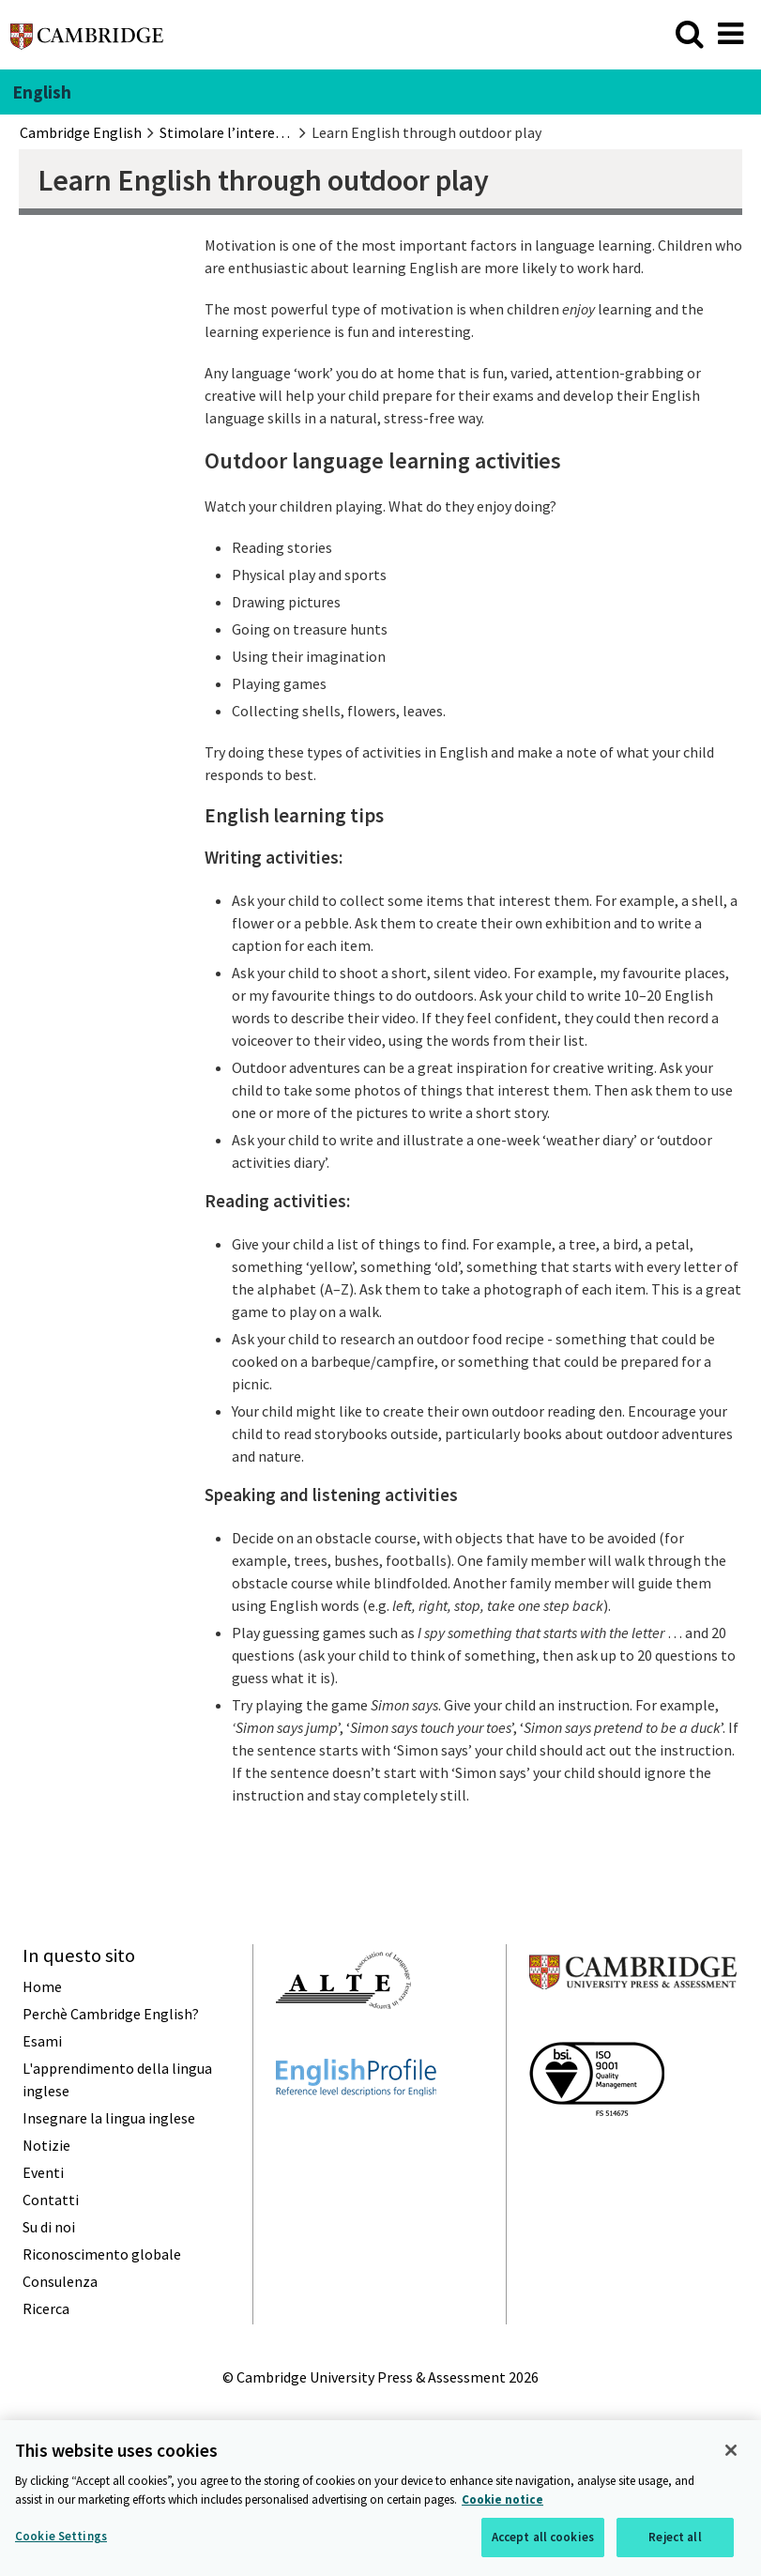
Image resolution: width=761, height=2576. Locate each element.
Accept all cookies (543, 2539)
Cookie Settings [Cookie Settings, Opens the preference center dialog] (61, 2538)
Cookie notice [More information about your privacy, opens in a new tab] (502, 2501)
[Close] (731, 2452)
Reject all (674, 2539)
